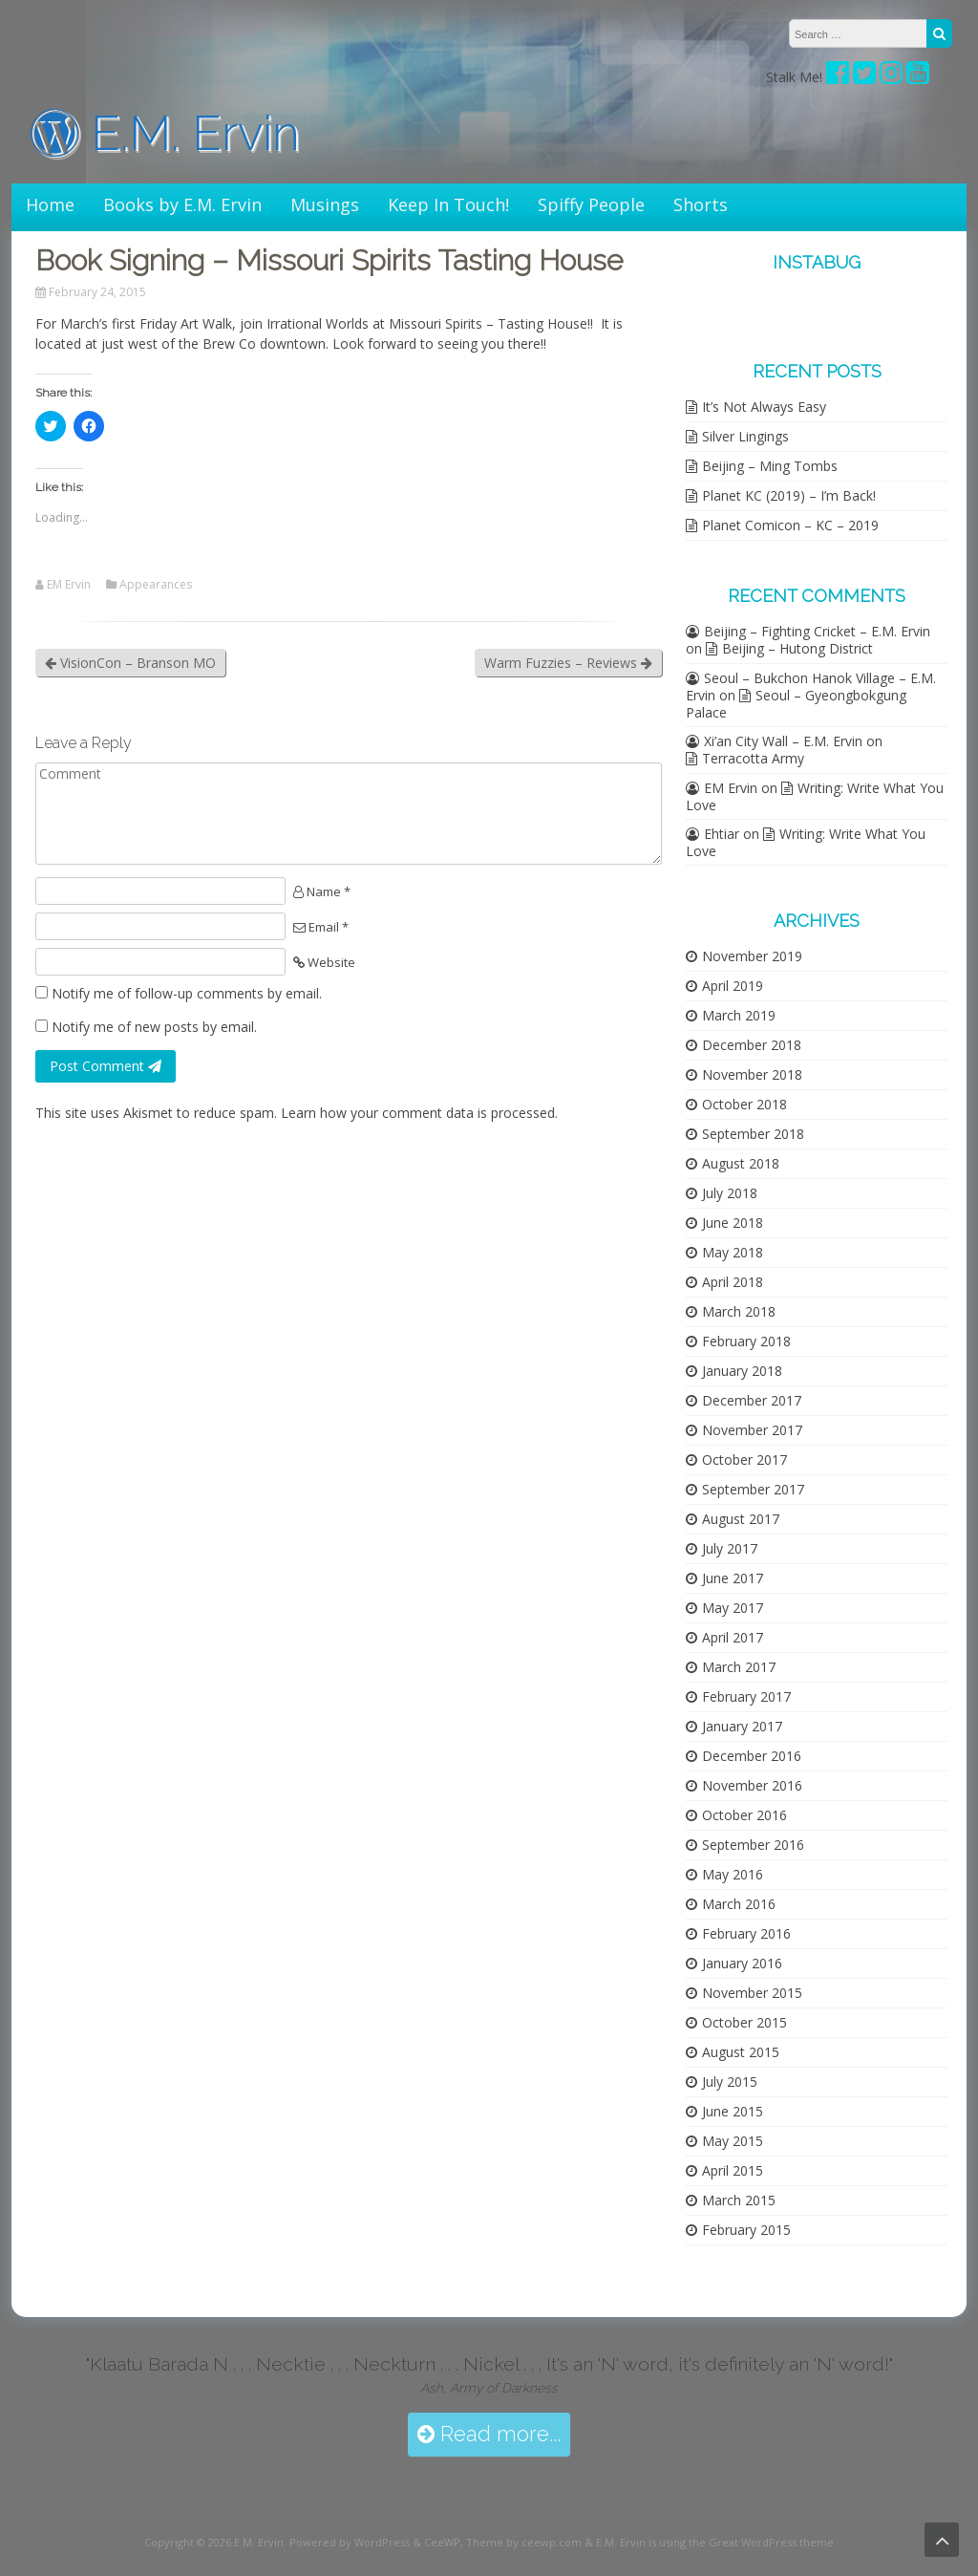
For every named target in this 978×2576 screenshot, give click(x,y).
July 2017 (729, 1548)
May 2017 (732, 1608)
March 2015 (739, 2200)
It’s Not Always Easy (764, 406)
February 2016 (746, 1933)
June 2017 (732, 1578)
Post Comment (105, 1066)
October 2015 (744, 2022)
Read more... (489, 2434)
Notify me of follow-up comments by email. (187, 993)
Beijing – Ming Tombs (770, 466)
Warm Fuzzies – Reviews (568, 663)
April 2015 (732, 2170)
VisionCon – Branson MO (130, 663)
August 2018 (740, 1163)
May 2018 (732, 1252)
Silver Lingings (745, 436)
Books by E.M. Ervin (182, 204)
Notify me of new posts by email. (154, 1027)
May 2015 (732, 2141)
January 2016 (742, 1963)
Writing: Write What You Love (815, 796)
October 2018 (744, 1104)
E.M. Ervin (165, 133)
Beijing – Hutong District (797, 648)
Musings (324, 204)
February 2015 (746, 2230)
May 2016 (732, 1874)
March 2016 (739, 1904)
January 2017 (742, 1726)
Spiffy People (591, 204)
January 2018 (742, 1371)
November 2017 (752, 1430)
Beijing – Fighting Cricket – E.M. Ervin (817, 631)
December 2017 (751, 1400)
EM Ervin (69, 584)
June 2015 (732, 2111)
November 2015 (752, 1993)
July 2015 (729, 2081)
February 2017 (746, 1696)
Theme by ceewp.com (524, 2542)
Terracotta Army (753, 758)
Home (50, 204)
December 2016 (751, 1756)
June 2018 (732, 1222)
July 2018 (729, 1193)
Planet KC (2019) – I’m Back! (789, 495)
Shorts (700, 204)
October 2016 (744, 1815)
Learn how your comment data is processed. (419, 1113)
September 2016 (753, 1844)
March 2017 (739, 1667)
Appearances (155, 584)
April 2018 (732, 1282)
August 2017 (740, 1519)
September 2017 (753, 1489)
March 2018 (739, 1311)
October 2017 (744, 1459)
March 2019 (739, 1015)
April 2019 (732, 986)
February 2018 (746, 1341)
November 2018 (752, 1074)
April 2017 (732, 1637)
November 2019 (752, 956)
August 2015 (740, 2052)
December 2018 (751, 1045)
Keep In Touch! (448, 204)
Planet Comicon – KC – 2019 (790, 525)
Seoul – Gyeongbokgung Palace (796, 703)
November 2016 (752, 1785)
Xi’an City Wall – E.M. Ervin (783, 741)
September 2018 (753, 1134)
